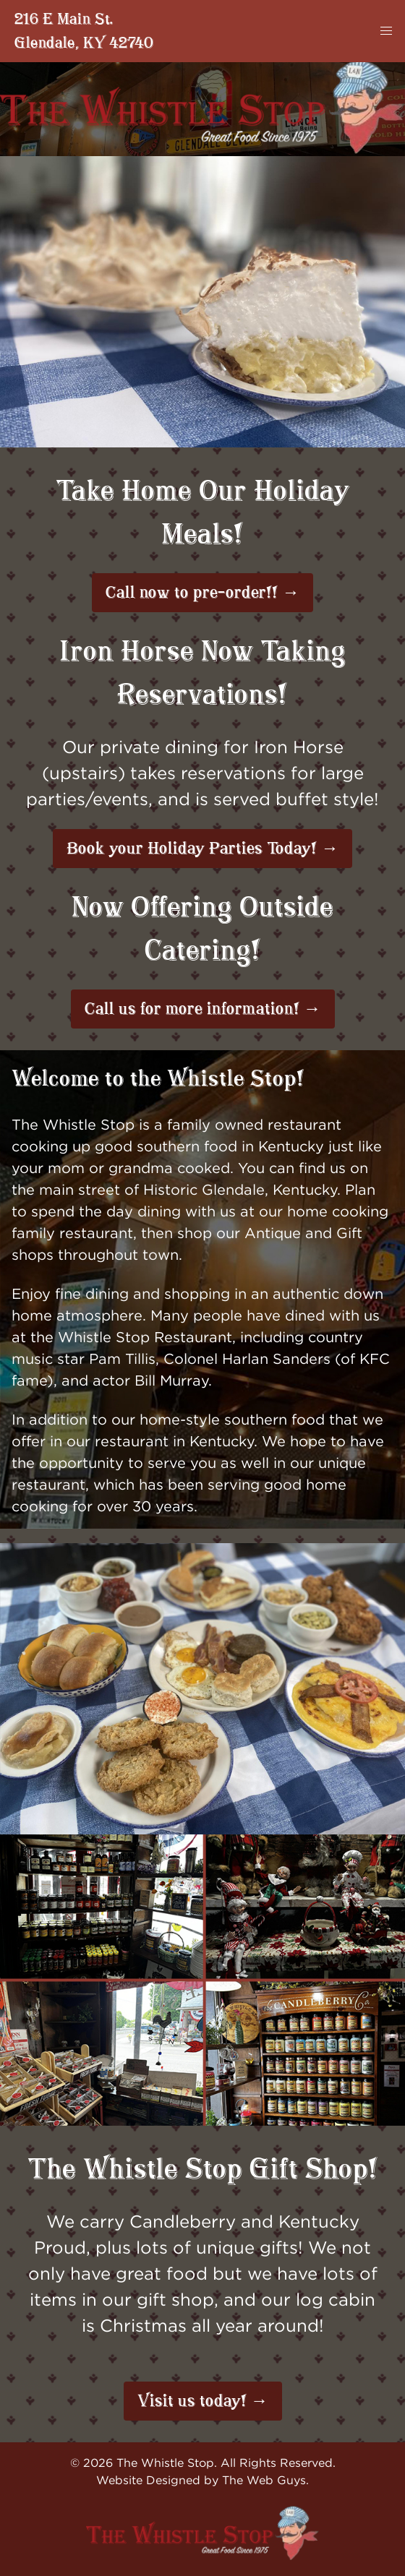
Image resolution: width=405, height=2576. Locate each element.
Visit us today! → (202, 2401)
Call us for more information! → (203, 1009)
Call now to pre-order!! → (202, 593)
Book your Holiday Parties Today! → (202, 848)
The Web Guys (264, 2479)
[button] (386, 31)
